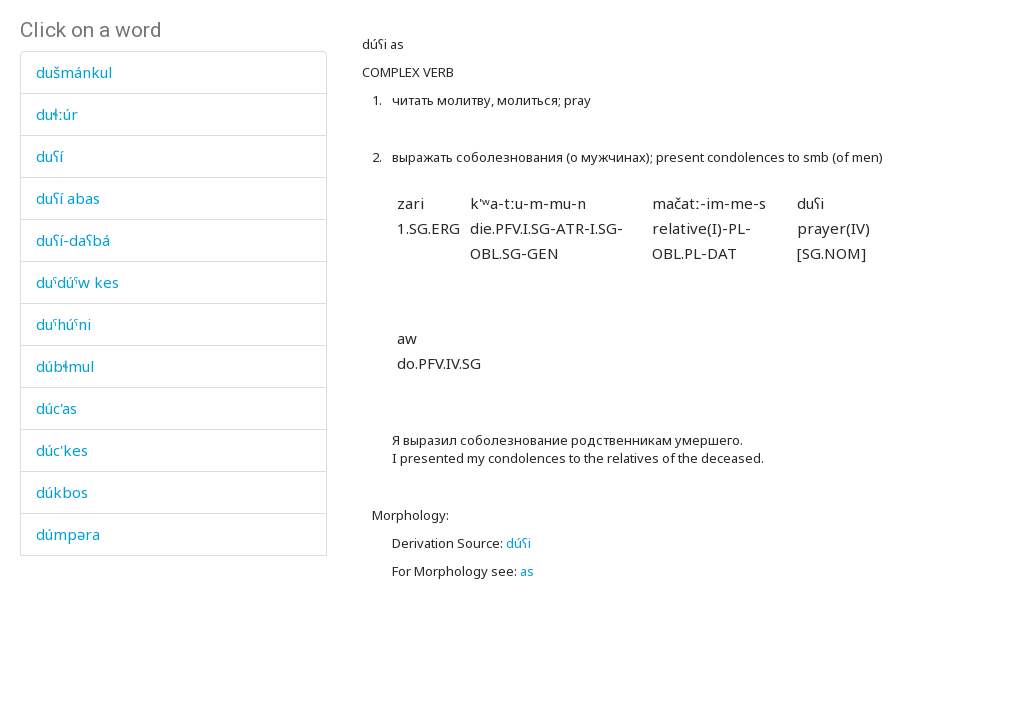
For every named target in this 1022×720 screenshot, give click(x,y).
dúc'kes (62, 450)
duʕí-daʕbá (73, 240)
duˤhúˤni (63, 324)
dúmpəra (68, 534)
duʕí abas (68, 198)
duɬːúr (57, 114)
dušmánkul (74, 72)
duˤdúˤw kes (77, 282)
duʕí (49, 156)
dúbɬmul (65, 366)
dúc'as (56, 408)
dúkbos (62, 492)
